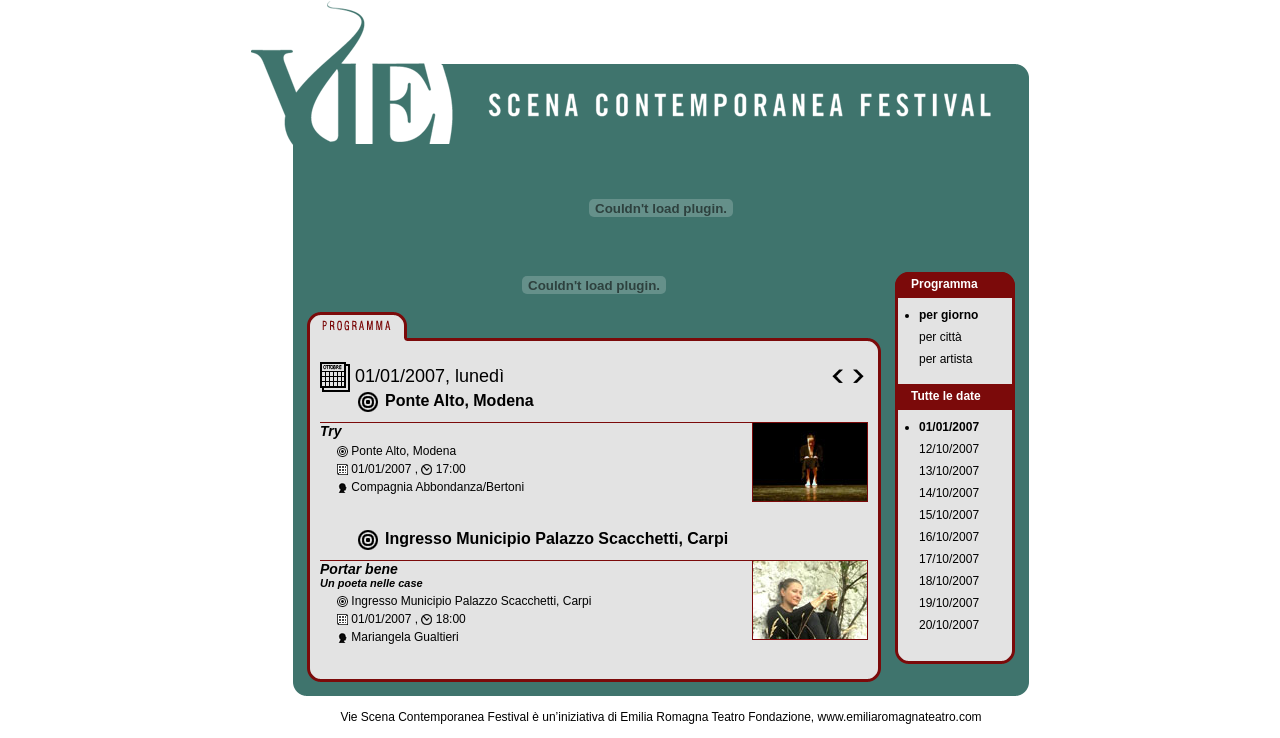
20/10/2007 (949, 625)
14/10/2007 (949, 493)
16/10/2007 (949, 537)
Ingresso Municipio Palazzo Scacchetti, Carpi (556, 538)
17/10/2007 (949, 559)
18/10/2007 (949, 581)
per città (940, 337)
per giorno (948, 315)
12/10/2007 (949, 449)
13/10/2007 (949, 471)
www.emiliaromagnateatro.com (900, 717)
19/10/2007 (949, 603)
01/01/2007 (949, 427)
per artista (945, 359)
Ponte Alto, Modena (459, 400)
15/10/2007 (949, 515)
